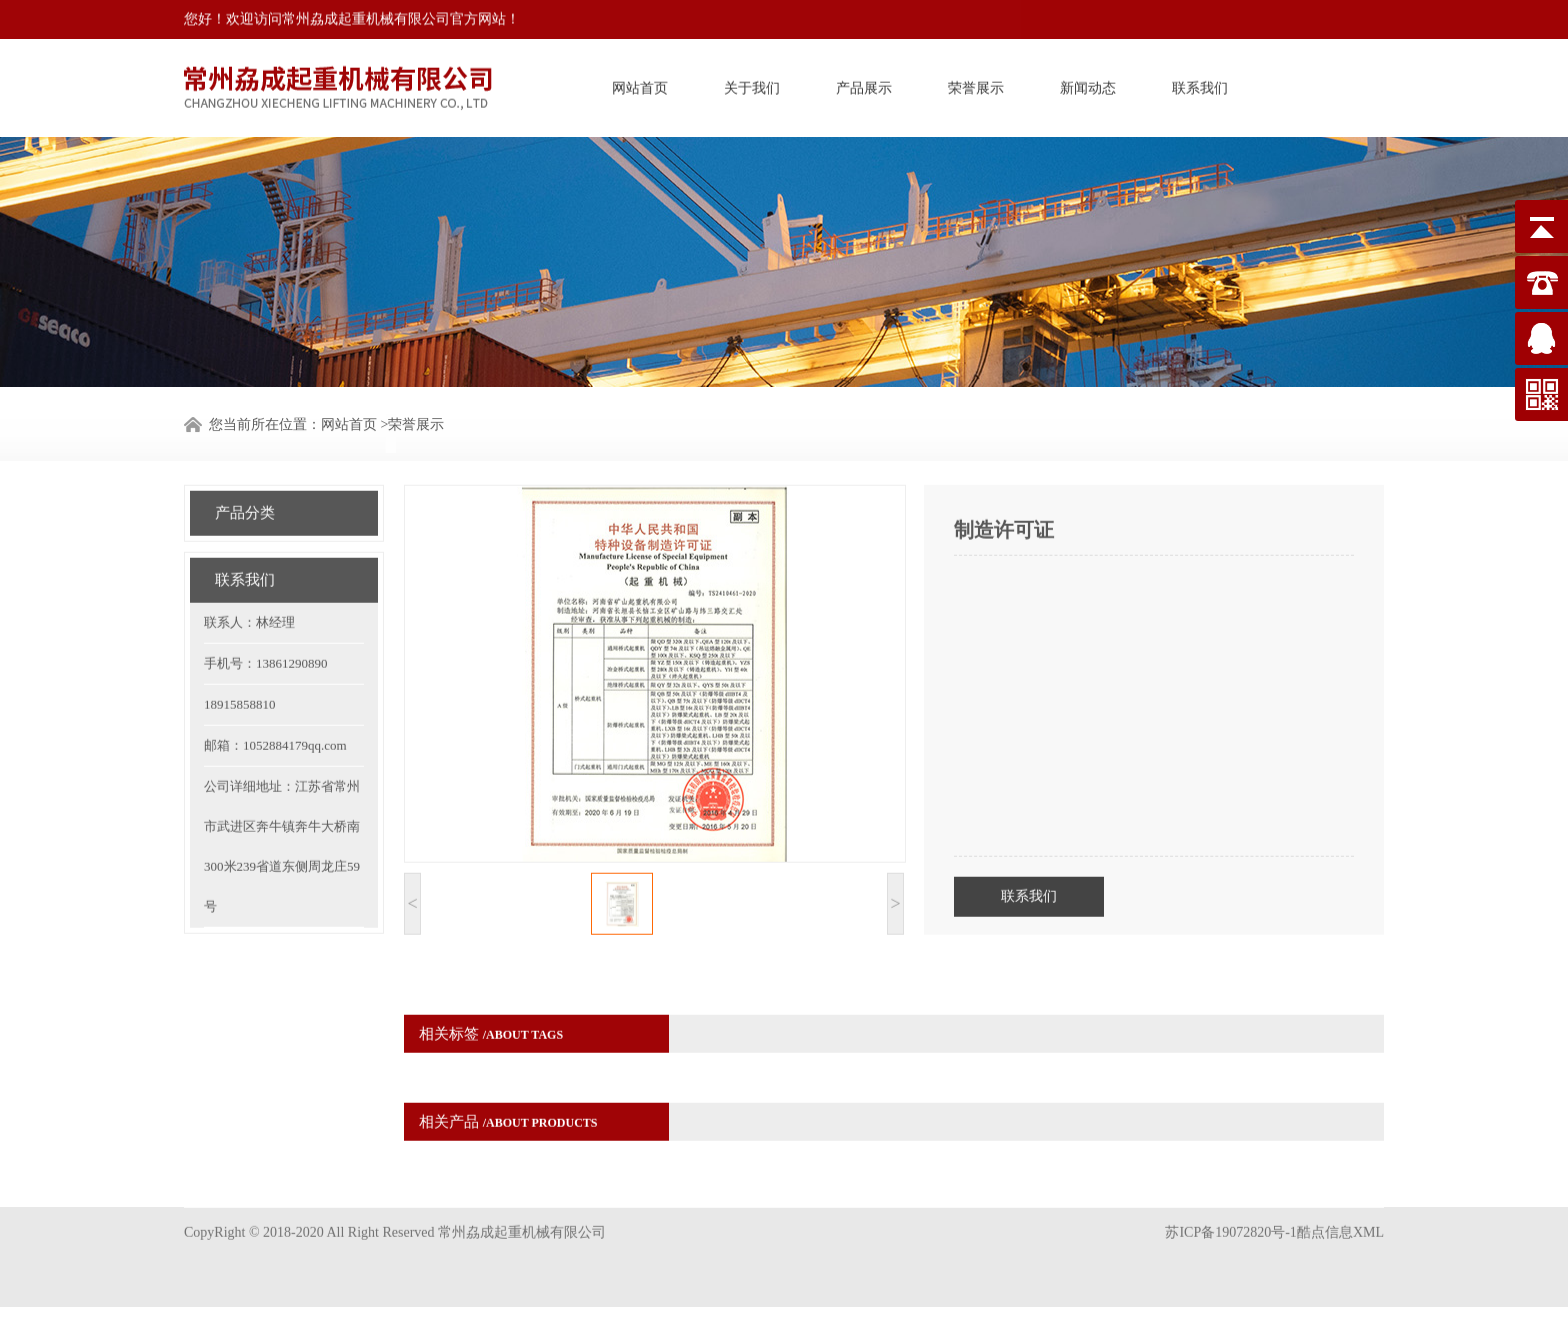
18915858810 (240, 671)
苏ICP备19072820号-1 (1230, 1208)
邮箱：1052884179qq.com (275, 712)
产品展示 (864, 83)
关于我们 (752, 83)
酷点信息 (1325, 1208)
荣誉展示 (976, 83)
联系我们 (1200, 83)
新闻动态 (1088, 83)
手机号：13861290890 (266, 630)
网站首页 (640, 83)
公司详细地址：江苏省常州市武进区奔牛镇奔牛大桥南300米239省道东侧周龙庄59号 (282, 813)
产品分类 (245, 480)
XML (1368, 1208)
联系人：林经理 (249, 589)
